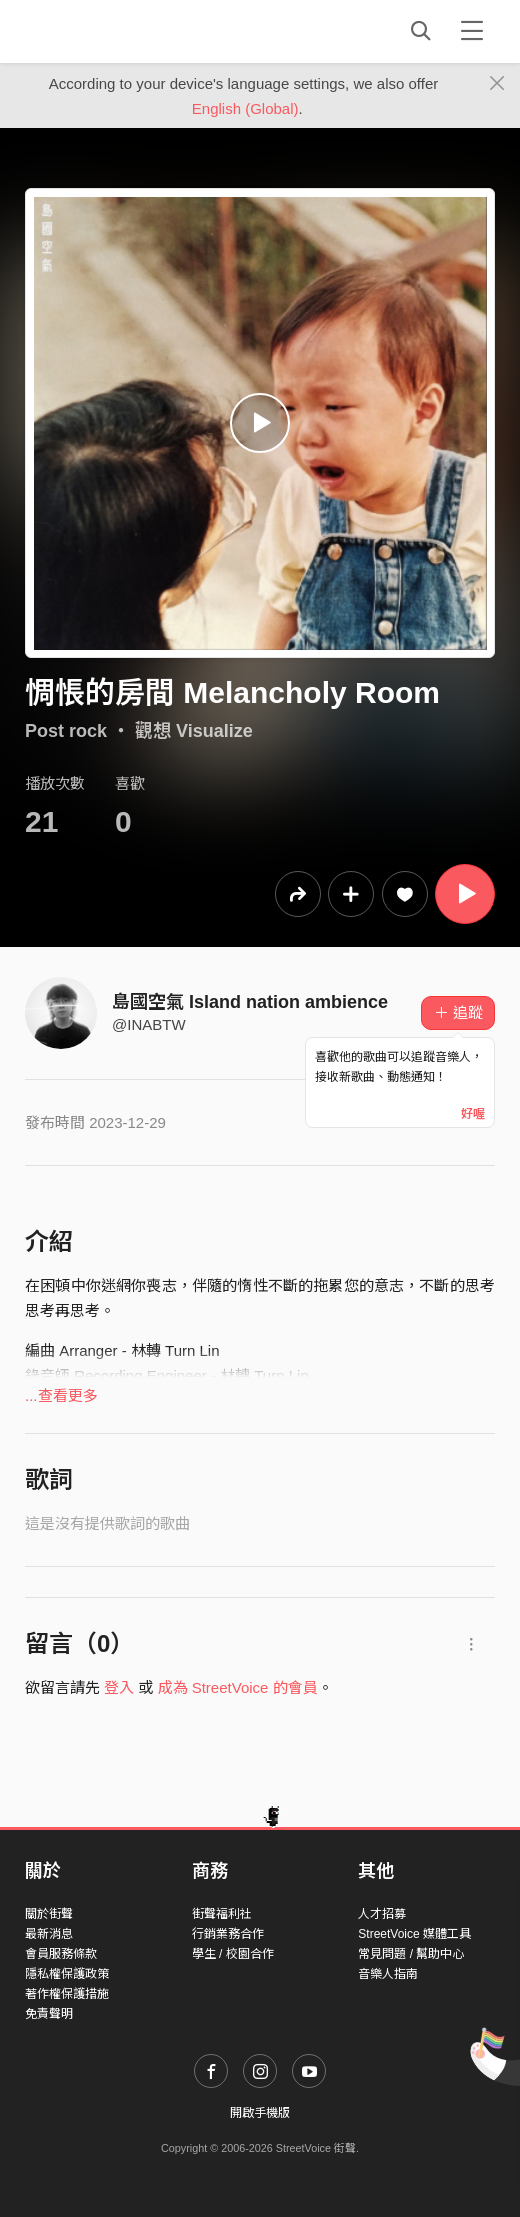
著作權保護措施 (67, 1994)
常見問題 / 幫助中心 (411, 1954)
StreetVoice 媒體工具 (414, 1934)
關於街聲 (49, 1914)
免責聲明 (49, 2014)
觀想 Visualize (194, 731)
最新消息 (49, 1934)
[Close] (497, 84)
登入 (119, 1687)
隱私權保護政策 (67, 1974)
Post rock (66, 731)
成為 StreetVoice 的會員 (238, 1687)
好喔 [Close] (473, 1114)
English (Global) (245, 108)
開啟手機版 (260, 2113)
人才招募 (382, 1914)
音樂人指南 (388, 1974)
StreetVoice (107, 31)
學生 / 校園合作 (233, 1954)
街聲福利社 (222, 1914)
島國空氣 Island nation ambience (250, 1002)
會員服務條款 (61, 1954)
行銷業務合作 (228, 1934)
